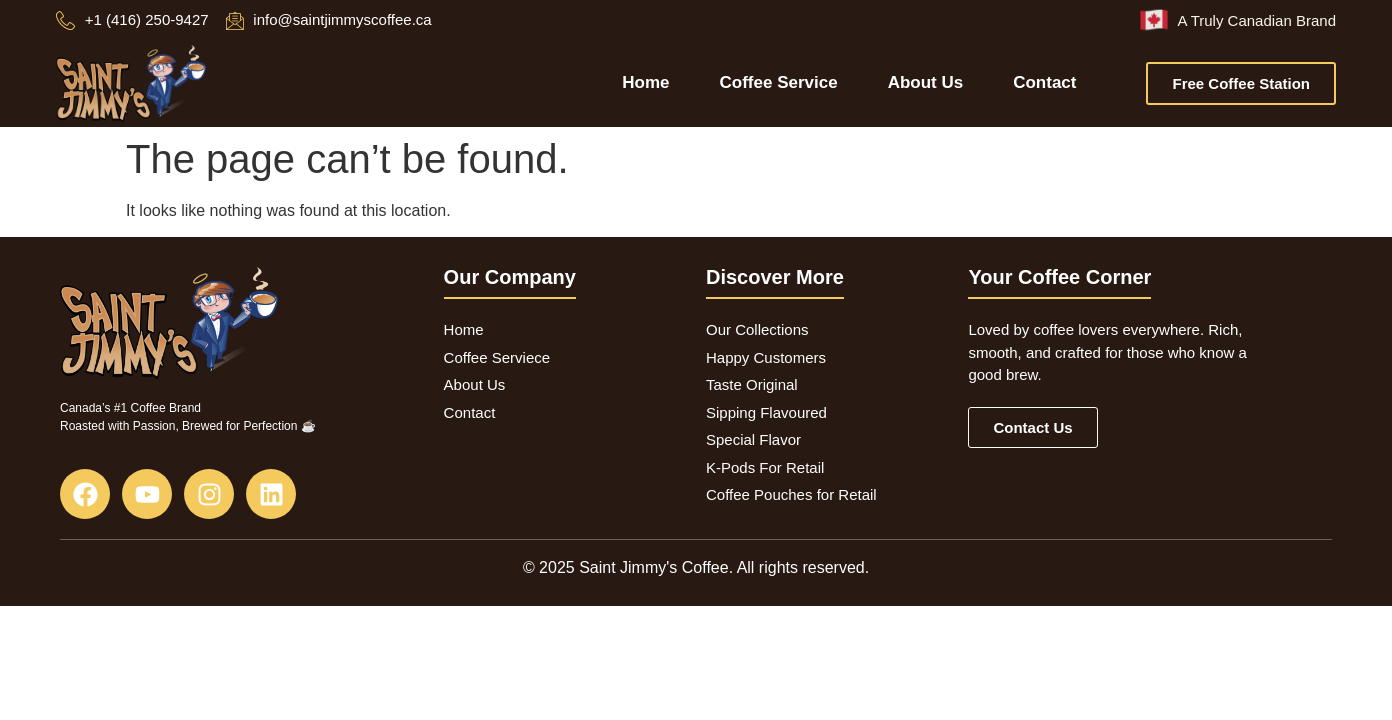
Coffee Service (779, 82)
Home (645, 82)
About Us (926, 82)
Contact (1044, 82)
